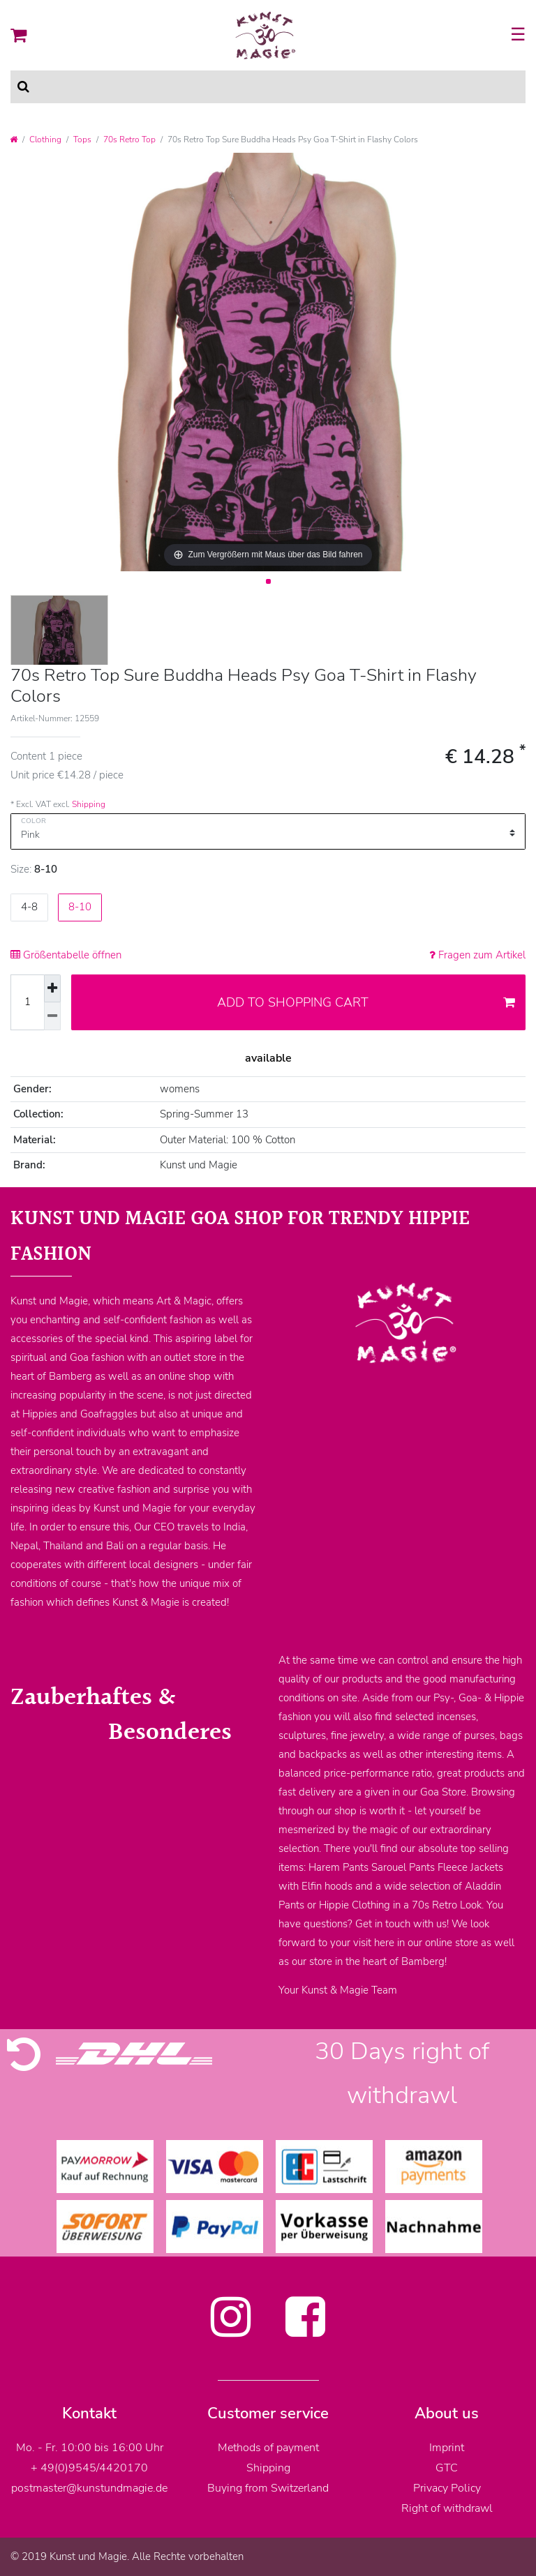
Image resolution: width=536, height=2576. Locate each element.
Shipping (88, 804)
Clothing (45, 139)
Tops (82, 139)
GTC (447, 2468)
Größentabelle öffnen (65, 955)
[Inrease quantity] (52, 988)
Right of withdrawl (447, 2508)
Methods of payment (268, 2447)
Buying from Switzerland (268, 2488)
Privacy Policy (447, 2488)
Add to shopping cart (366, 1002)
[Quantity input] (27, 1002)
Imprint (446, 2447)
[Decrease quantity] (52, 1016)
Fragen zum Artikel (477, 955)
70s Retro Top (129, 139)
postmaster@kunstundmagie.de (89, 2488)
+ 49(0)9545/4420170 (89, 2468)
